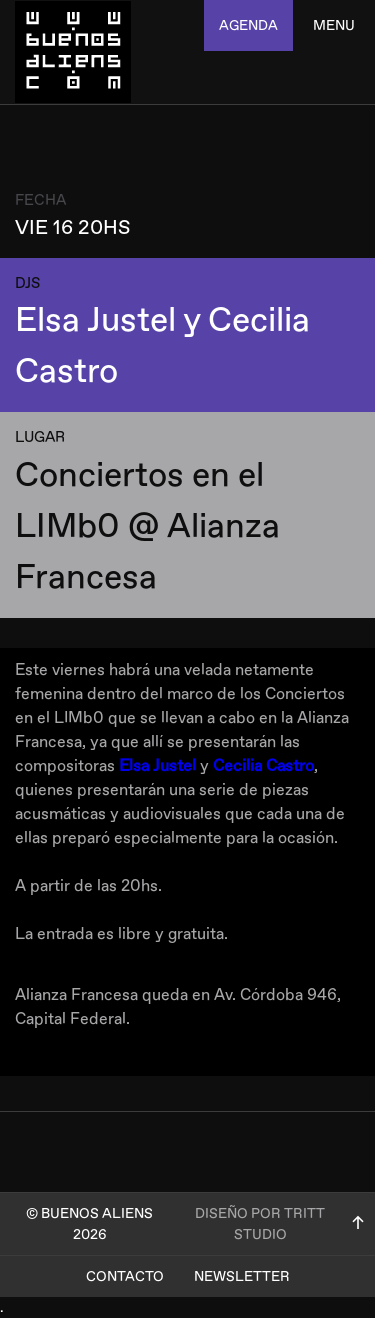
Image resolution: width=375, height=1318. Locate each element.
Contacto (125, 1276)
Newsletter (242, 1276)
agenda (248, 25)
